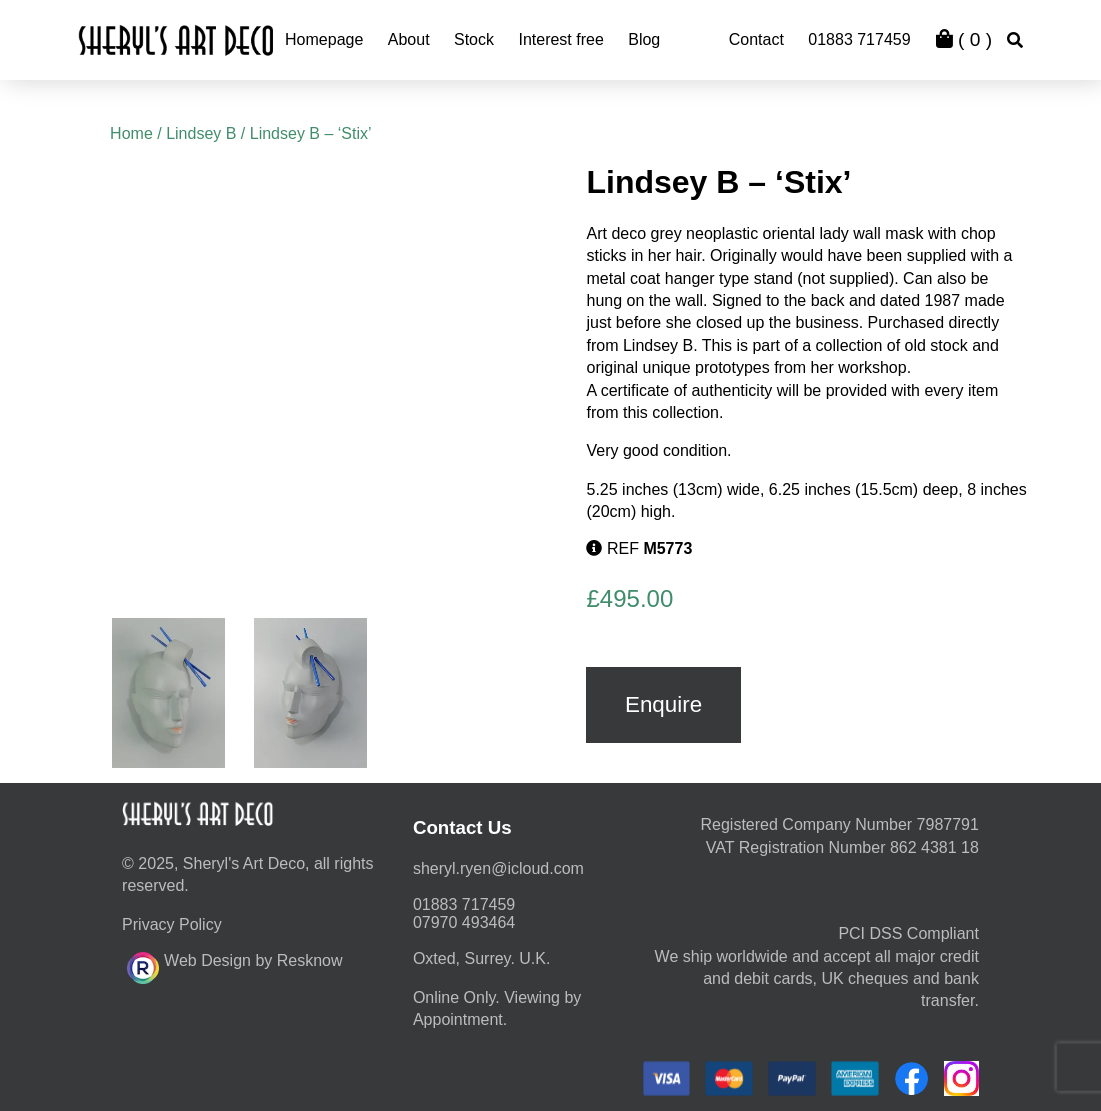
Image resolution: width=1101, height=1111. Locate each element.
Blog (644, 39)
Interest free (560, 39)
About (409, 39)
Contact (756, 39)
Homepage (324, 39)
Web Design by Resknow (234, 965)
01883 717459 (859, 39)
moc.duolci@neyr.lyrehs (498, 868)
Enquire (663, 704)
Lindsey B (201, 133)
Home (131, 133)
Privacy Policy (172, 924)
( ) (964, 39)
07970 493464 (464, 922)
